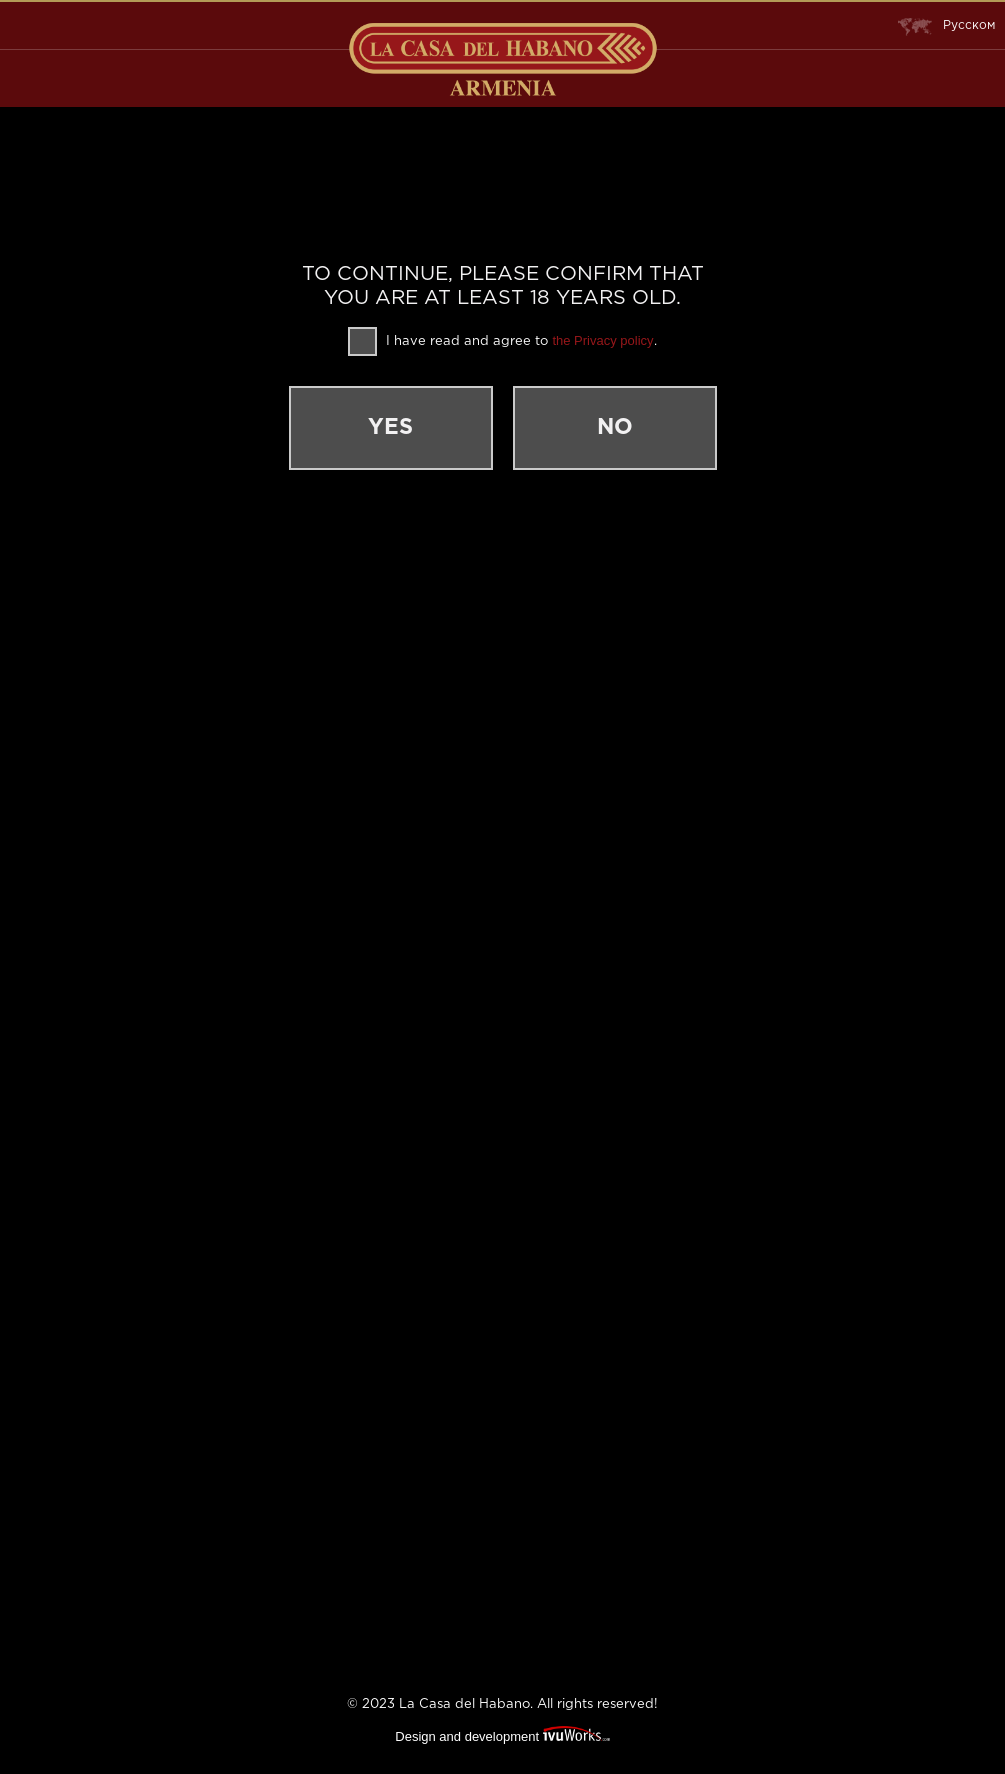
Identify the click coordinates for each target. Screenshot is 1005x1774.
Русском (946, 26)
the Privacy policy (602, 340)
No (615, 428)
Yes (390, 428)
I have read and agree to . (502, 341)
